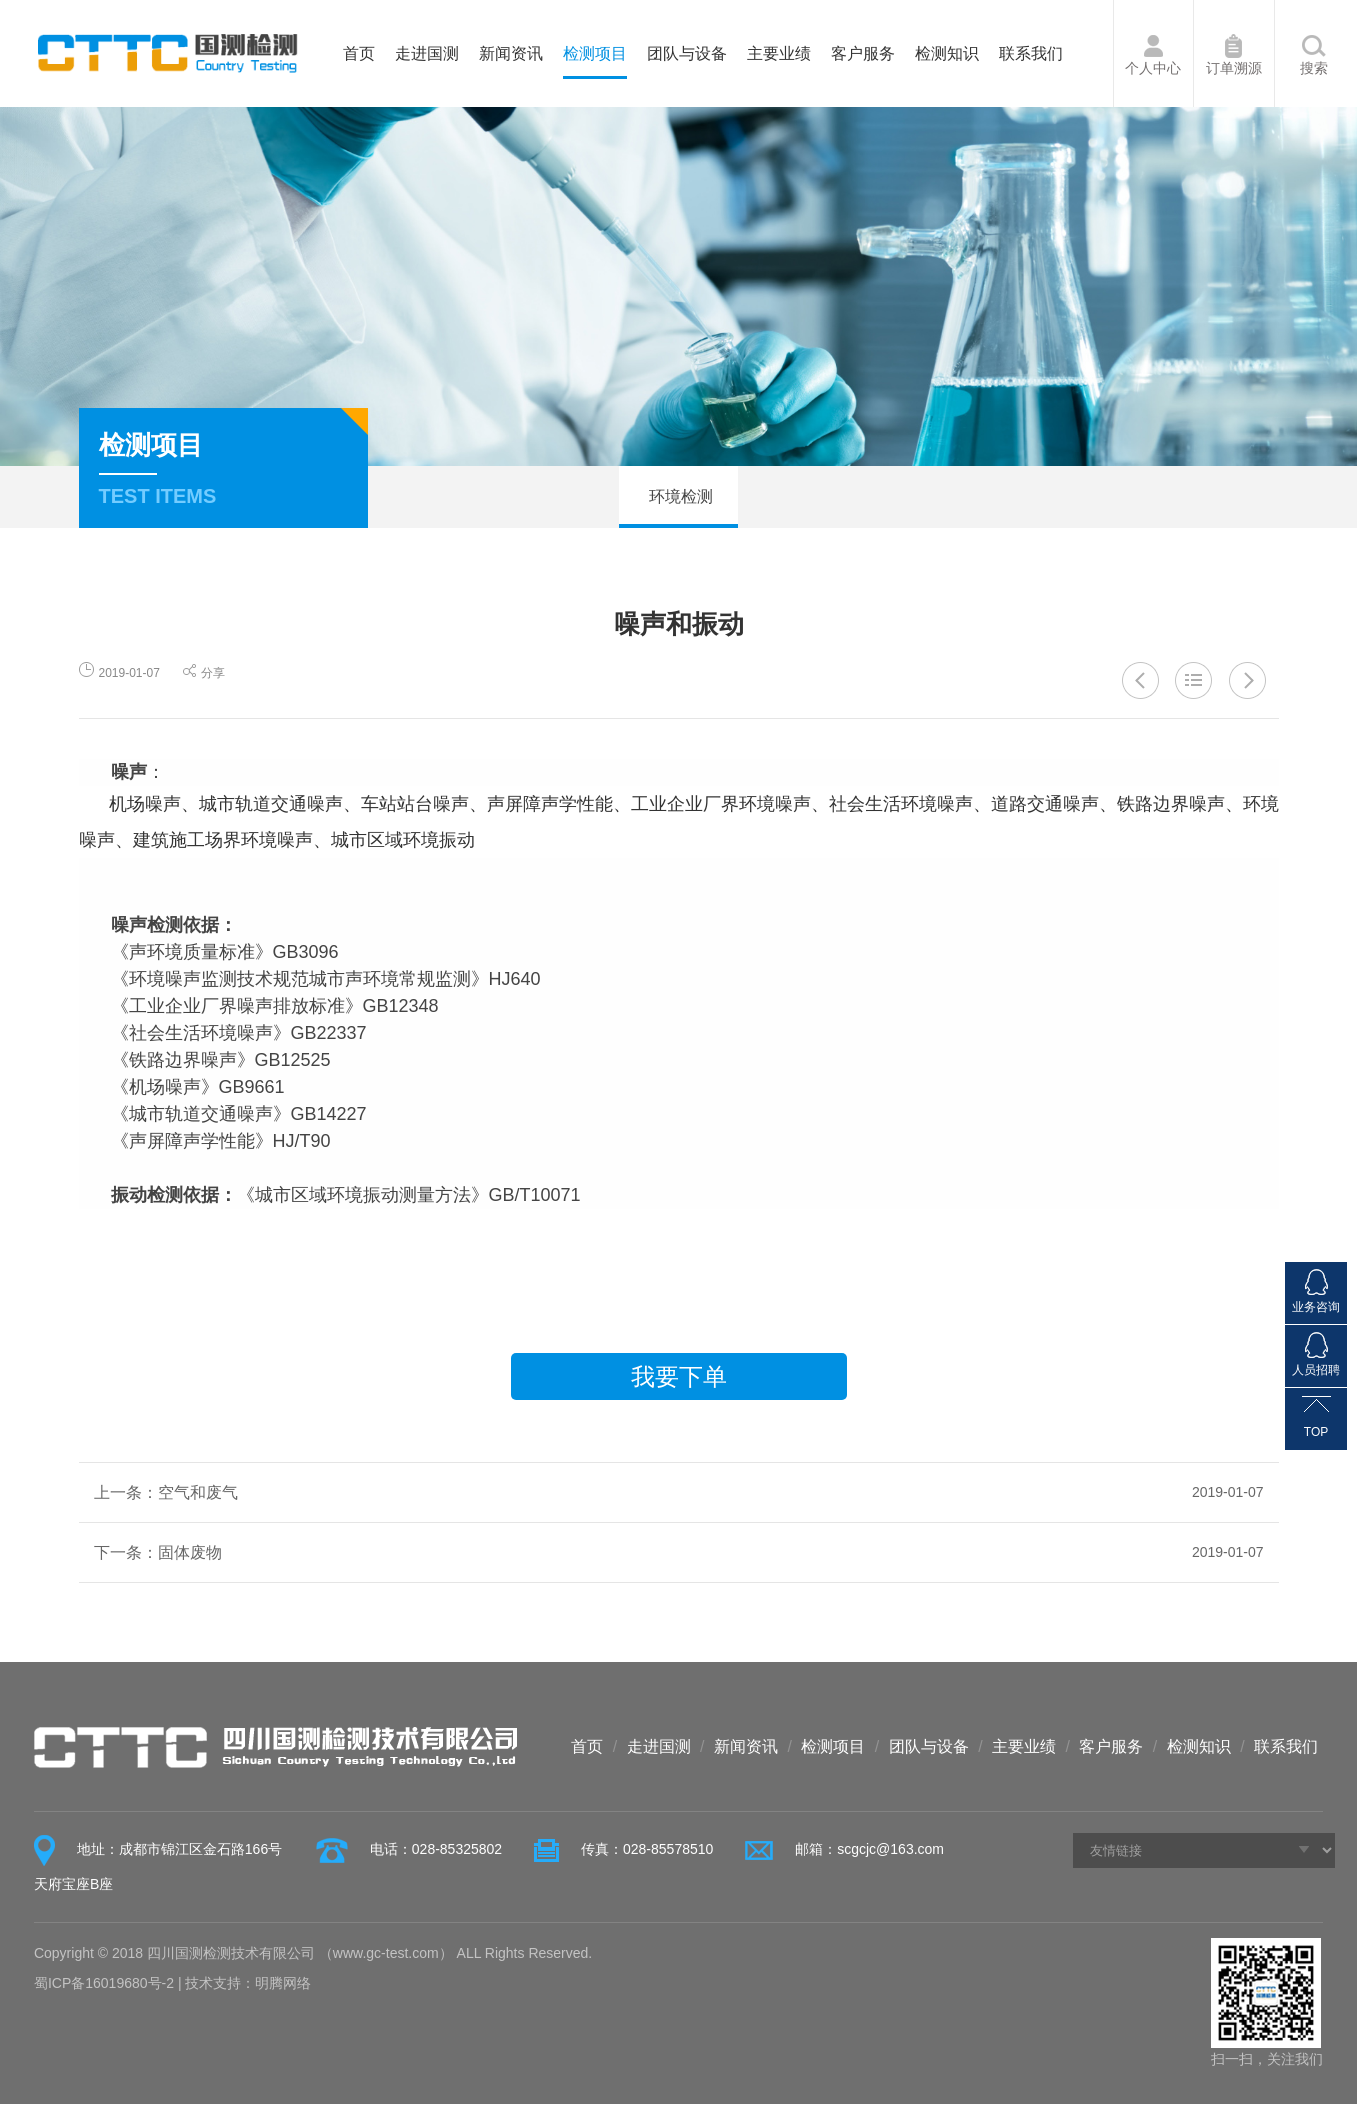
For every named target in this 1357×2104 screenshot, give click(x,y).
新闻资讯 (511, 53)
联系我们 (1031, 53)
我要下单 (679, 1376)
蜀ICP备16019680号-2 (104, 1983)
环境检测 (678, 496)
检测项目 (595, 53)
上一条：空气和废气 (679, 1492)
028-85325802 (457, 1849)
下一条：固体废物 (679, 1552)
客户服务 (863, 53)
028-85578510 (668, 1849)
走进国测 (427, 53)
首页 (359, 53)
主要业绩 (779, 53)
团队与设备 (687, 53)
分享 (204, 673)
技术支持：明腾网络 (248, 1983)
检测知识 (947, 53)
